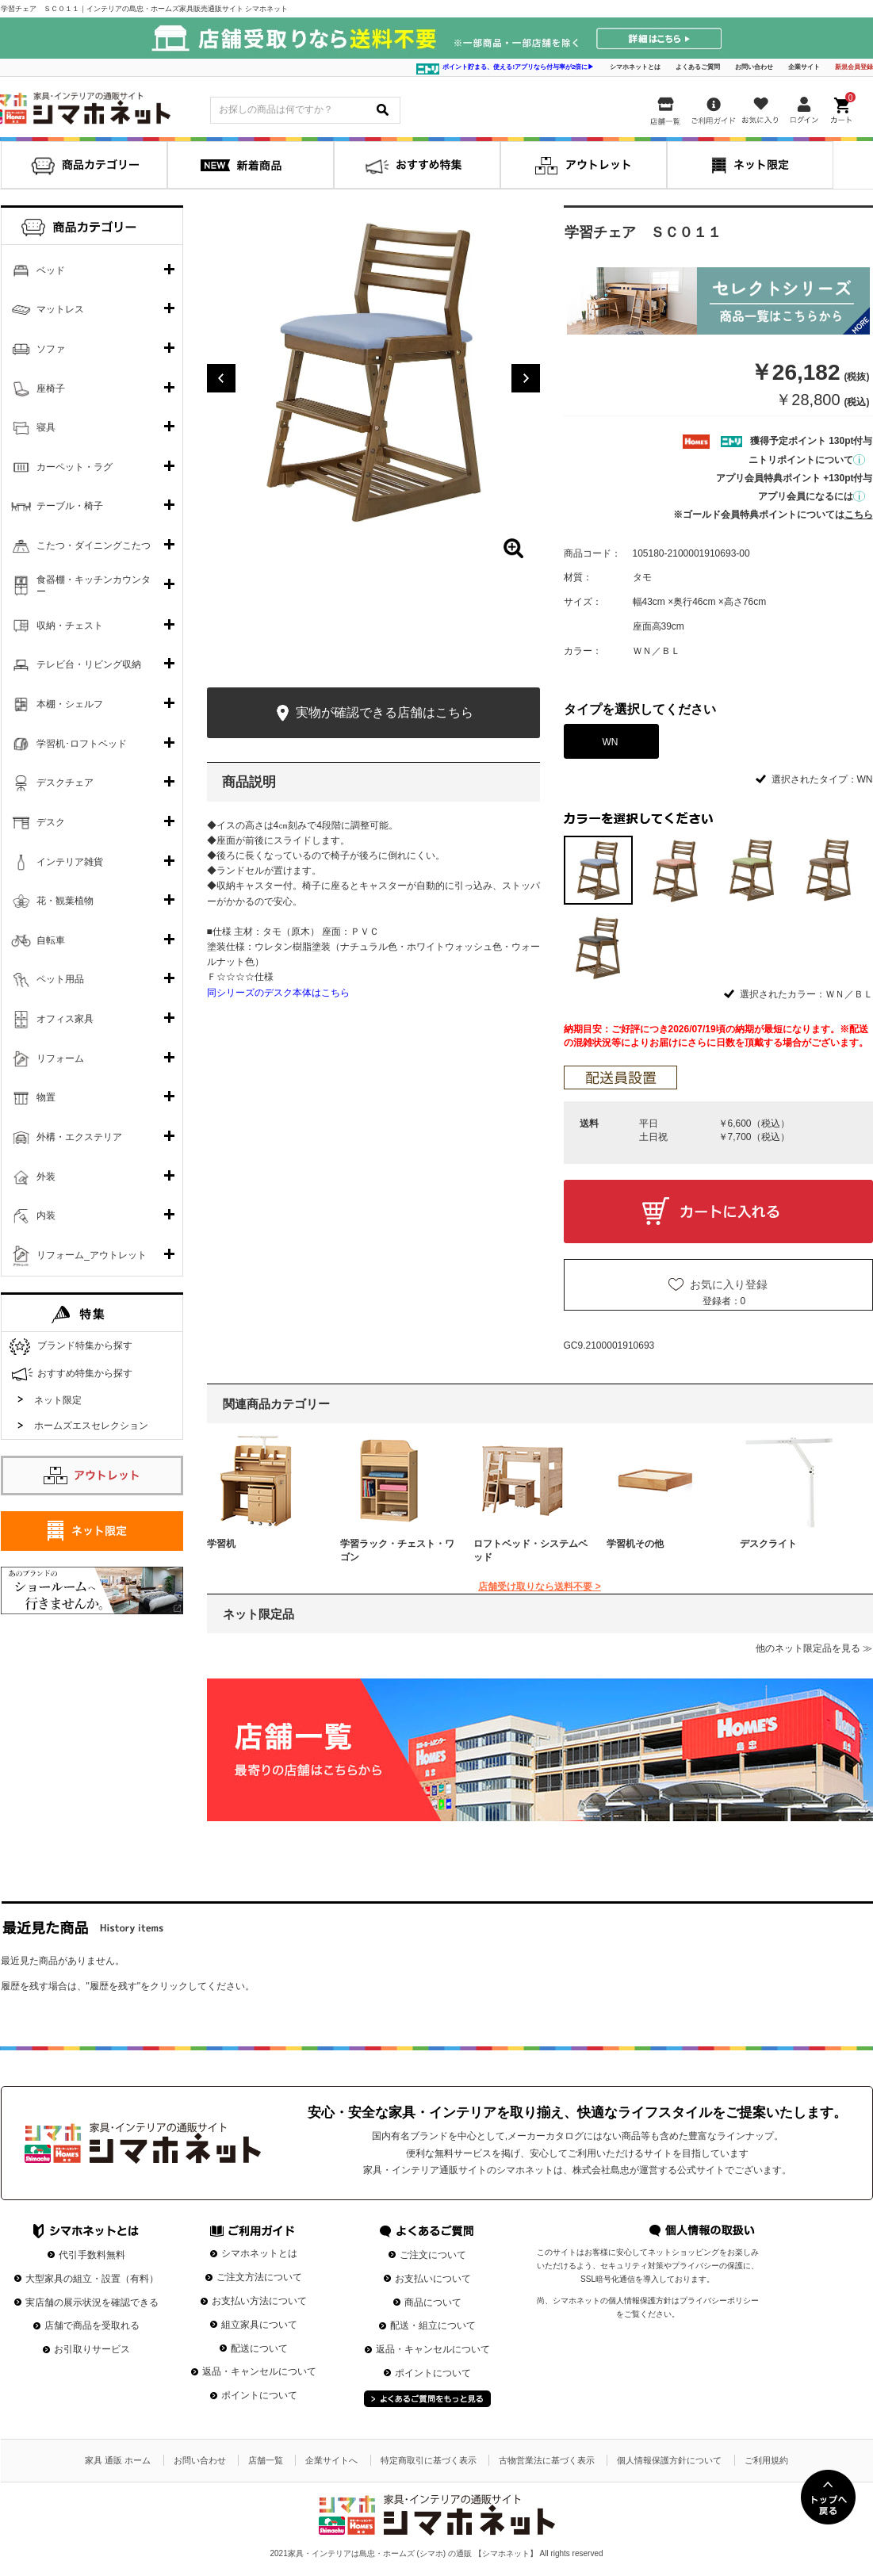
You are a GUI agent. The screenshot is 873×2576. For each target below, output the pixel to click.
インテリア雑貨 (69, 861)
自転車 (50, 940)
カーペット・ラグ (74, 467)
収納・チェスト (69, 625)
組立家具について (259, 2324)
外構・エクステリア (79, 1137)
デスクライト (768, 1543)
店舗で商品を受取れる (92, 2325)
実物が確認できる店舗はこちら (373, 713)
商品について (432, 2302)
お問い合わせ (754, 67)
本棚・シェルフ (69, 704)
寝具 (46, 427)
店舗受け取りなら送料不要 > (539, 1586)
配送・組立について (433, 2325)
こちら (858, 514)
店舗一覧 (265, 2460)
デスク (50, 822)
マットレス (60, 309)
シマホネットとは (635, 67)
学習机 (221, 1543)
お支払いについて (433, 2278)
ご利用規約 (766, 2460)
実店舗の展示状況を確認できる (92, 2302)
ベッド (50, 270)
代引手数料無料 (92, 2254)
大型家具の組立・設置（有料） (92, 2278)
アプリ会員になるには (811, 496)
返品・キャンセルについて (259, 2371)
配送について (259, 2348)
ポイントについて (259, 2395)
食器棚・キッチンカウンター (93, 586)
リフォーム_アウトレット (91, 1255)
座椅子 (50, 388)
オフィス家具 (65, 1018)
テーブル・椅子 (69, 505)
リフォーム (60, 1058)
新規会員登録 (854, 67)
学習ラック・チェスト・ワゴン (397, 1550)
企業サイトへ (331, 2460)
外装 (46, 1176)
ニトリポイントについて (807, 459)
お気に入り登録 (729, 1284)
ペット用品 (60, 979)
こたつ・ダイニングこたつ (93, 545)
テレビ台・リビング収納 (88, 664)
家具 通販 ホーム (118, 2460)
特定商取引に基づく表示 (429, 2460)
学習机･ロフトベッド (81, 743)
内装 (46, 1215)
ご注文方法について (259, 2277)
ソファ (50, 348)
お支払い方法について (259, 2300)
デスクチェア (65, 782)
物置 (46, 1097)
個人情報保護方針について (669, 2460)
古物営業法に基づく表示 (547, 2460)
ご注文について (433, 2254)
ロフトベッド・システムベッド (530, 1550)
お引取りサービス (92, 2349)
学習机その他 (635, 1543)
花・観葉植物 (65, 900)
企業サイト (804, 67)
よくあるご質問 (698, 67)
